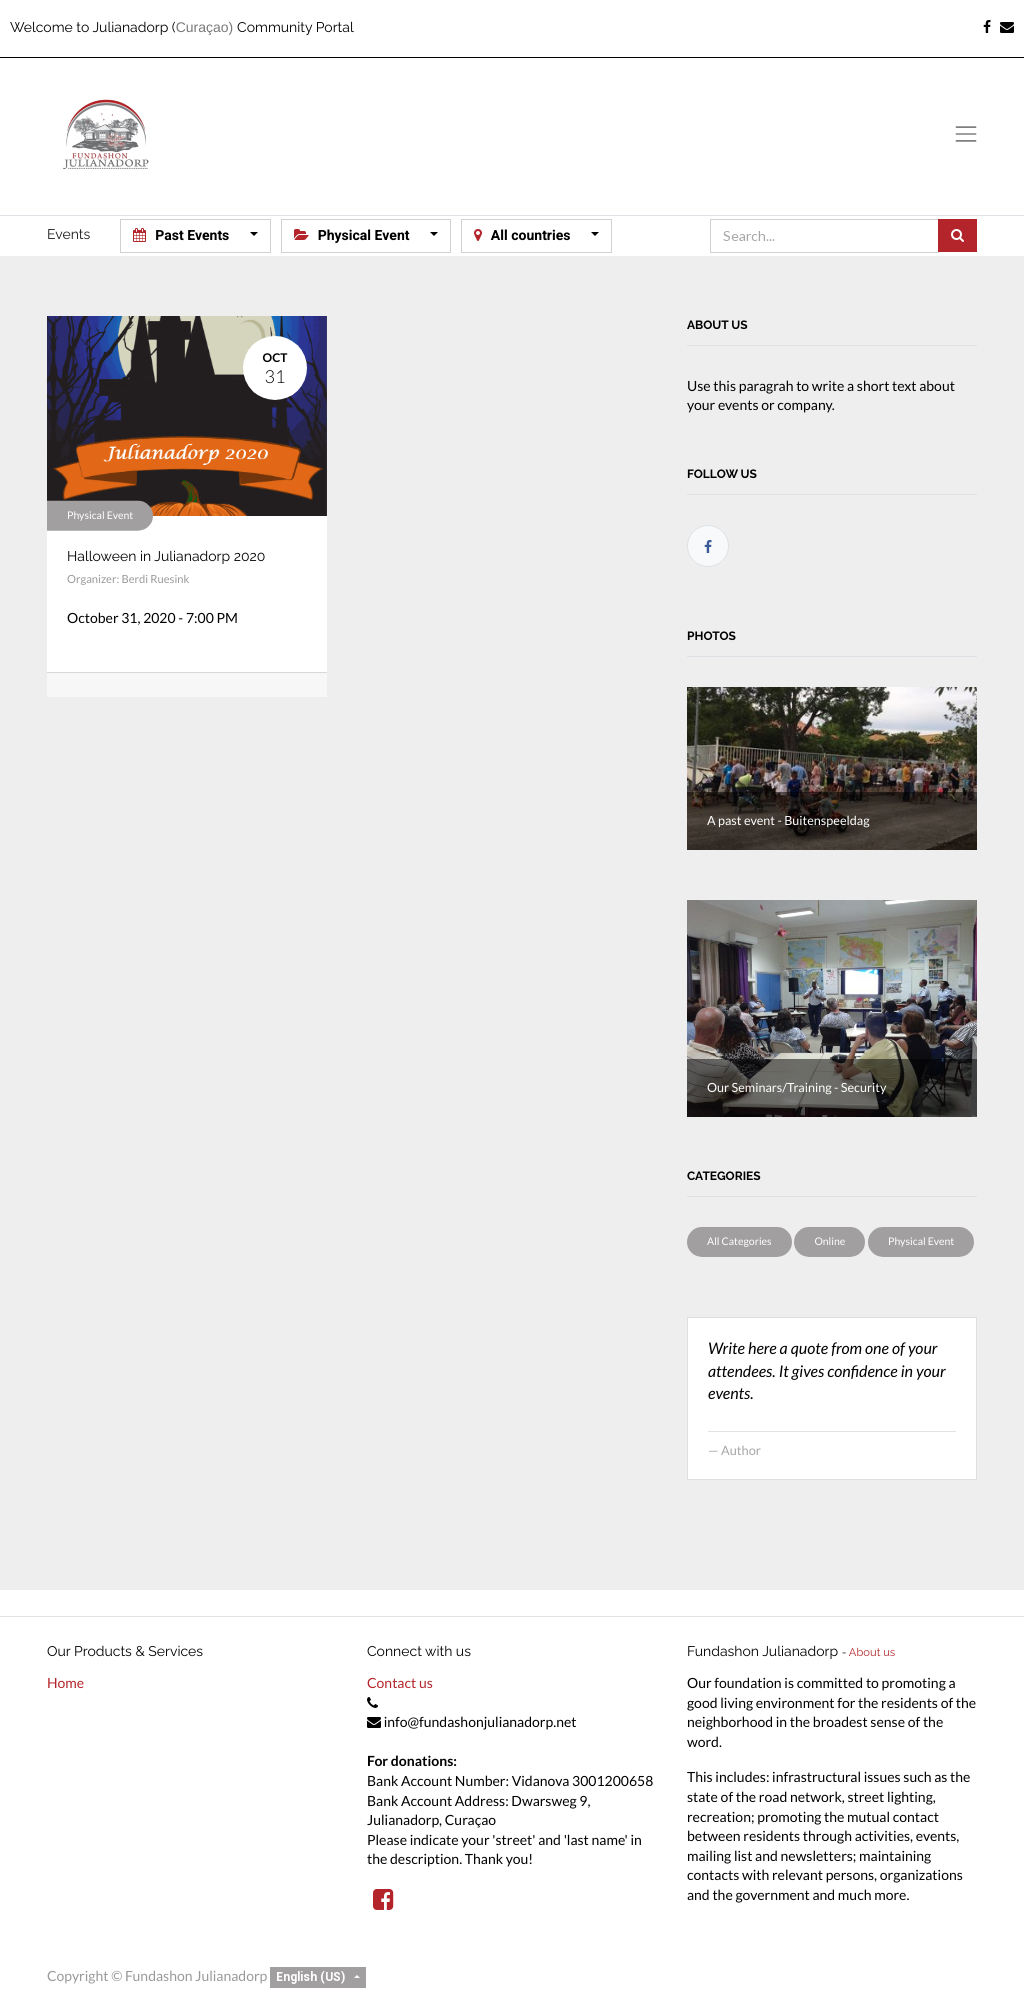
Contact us (400, 1682)
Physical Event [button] (353, 235)
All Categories (739, 1242)
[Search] (957, 235)
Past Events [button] (183, 235)
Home (65, 1682)
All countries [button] (524, 235)
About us (872, 1652)
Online (829, 1242)
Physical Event (100, 515)
